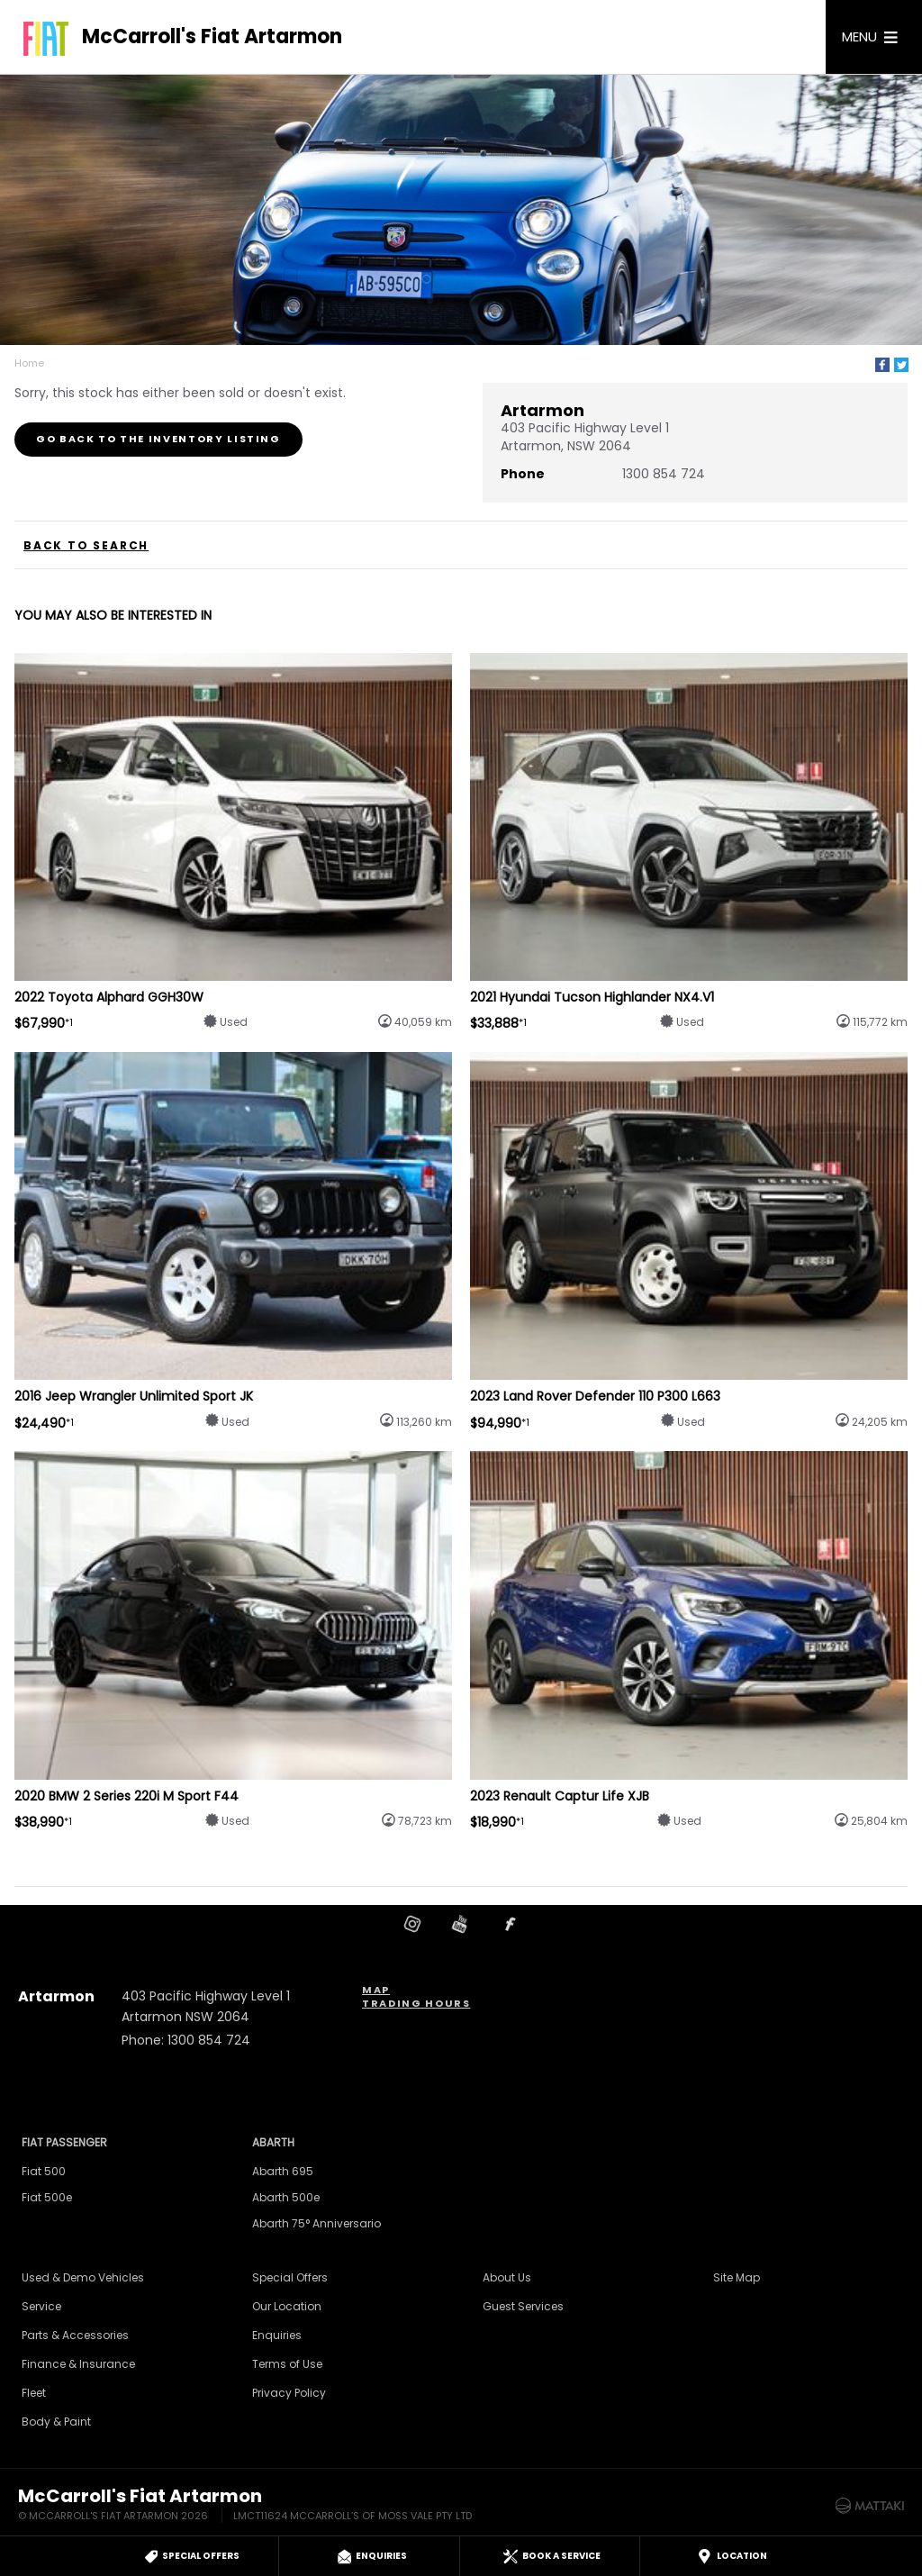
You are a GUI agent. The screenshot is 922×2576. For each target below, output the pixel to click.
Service (41, 2306)
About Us (507, 2277)
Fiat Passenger (64, 2142)
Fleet (34, 2392)
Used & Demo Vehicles (83, 2277)
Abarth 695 (282, 2171)
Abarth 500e (286, 2197)
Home (29, 363)
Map (376, 1989)
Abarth (273, 2142)
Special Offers (290, 2277)
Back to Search (86, 546)
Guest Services (523, 2306)
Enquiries (277, 2335)
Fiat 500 (44, 2171)
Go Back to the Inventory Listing (158, 438)
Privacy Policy (289, 2392)
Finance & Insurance (78, 2364)
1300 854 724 (663, 474)
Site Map (736, 2277)
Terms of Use (287, 2364)
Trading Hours (416, 2003)
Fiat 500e (47, 2197)
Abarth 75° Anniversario (316, 2223)
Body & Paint (56, 2421)
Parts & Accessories (75, 2335)
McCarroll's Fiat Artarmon (212, 37)
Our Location (286, 2306)
